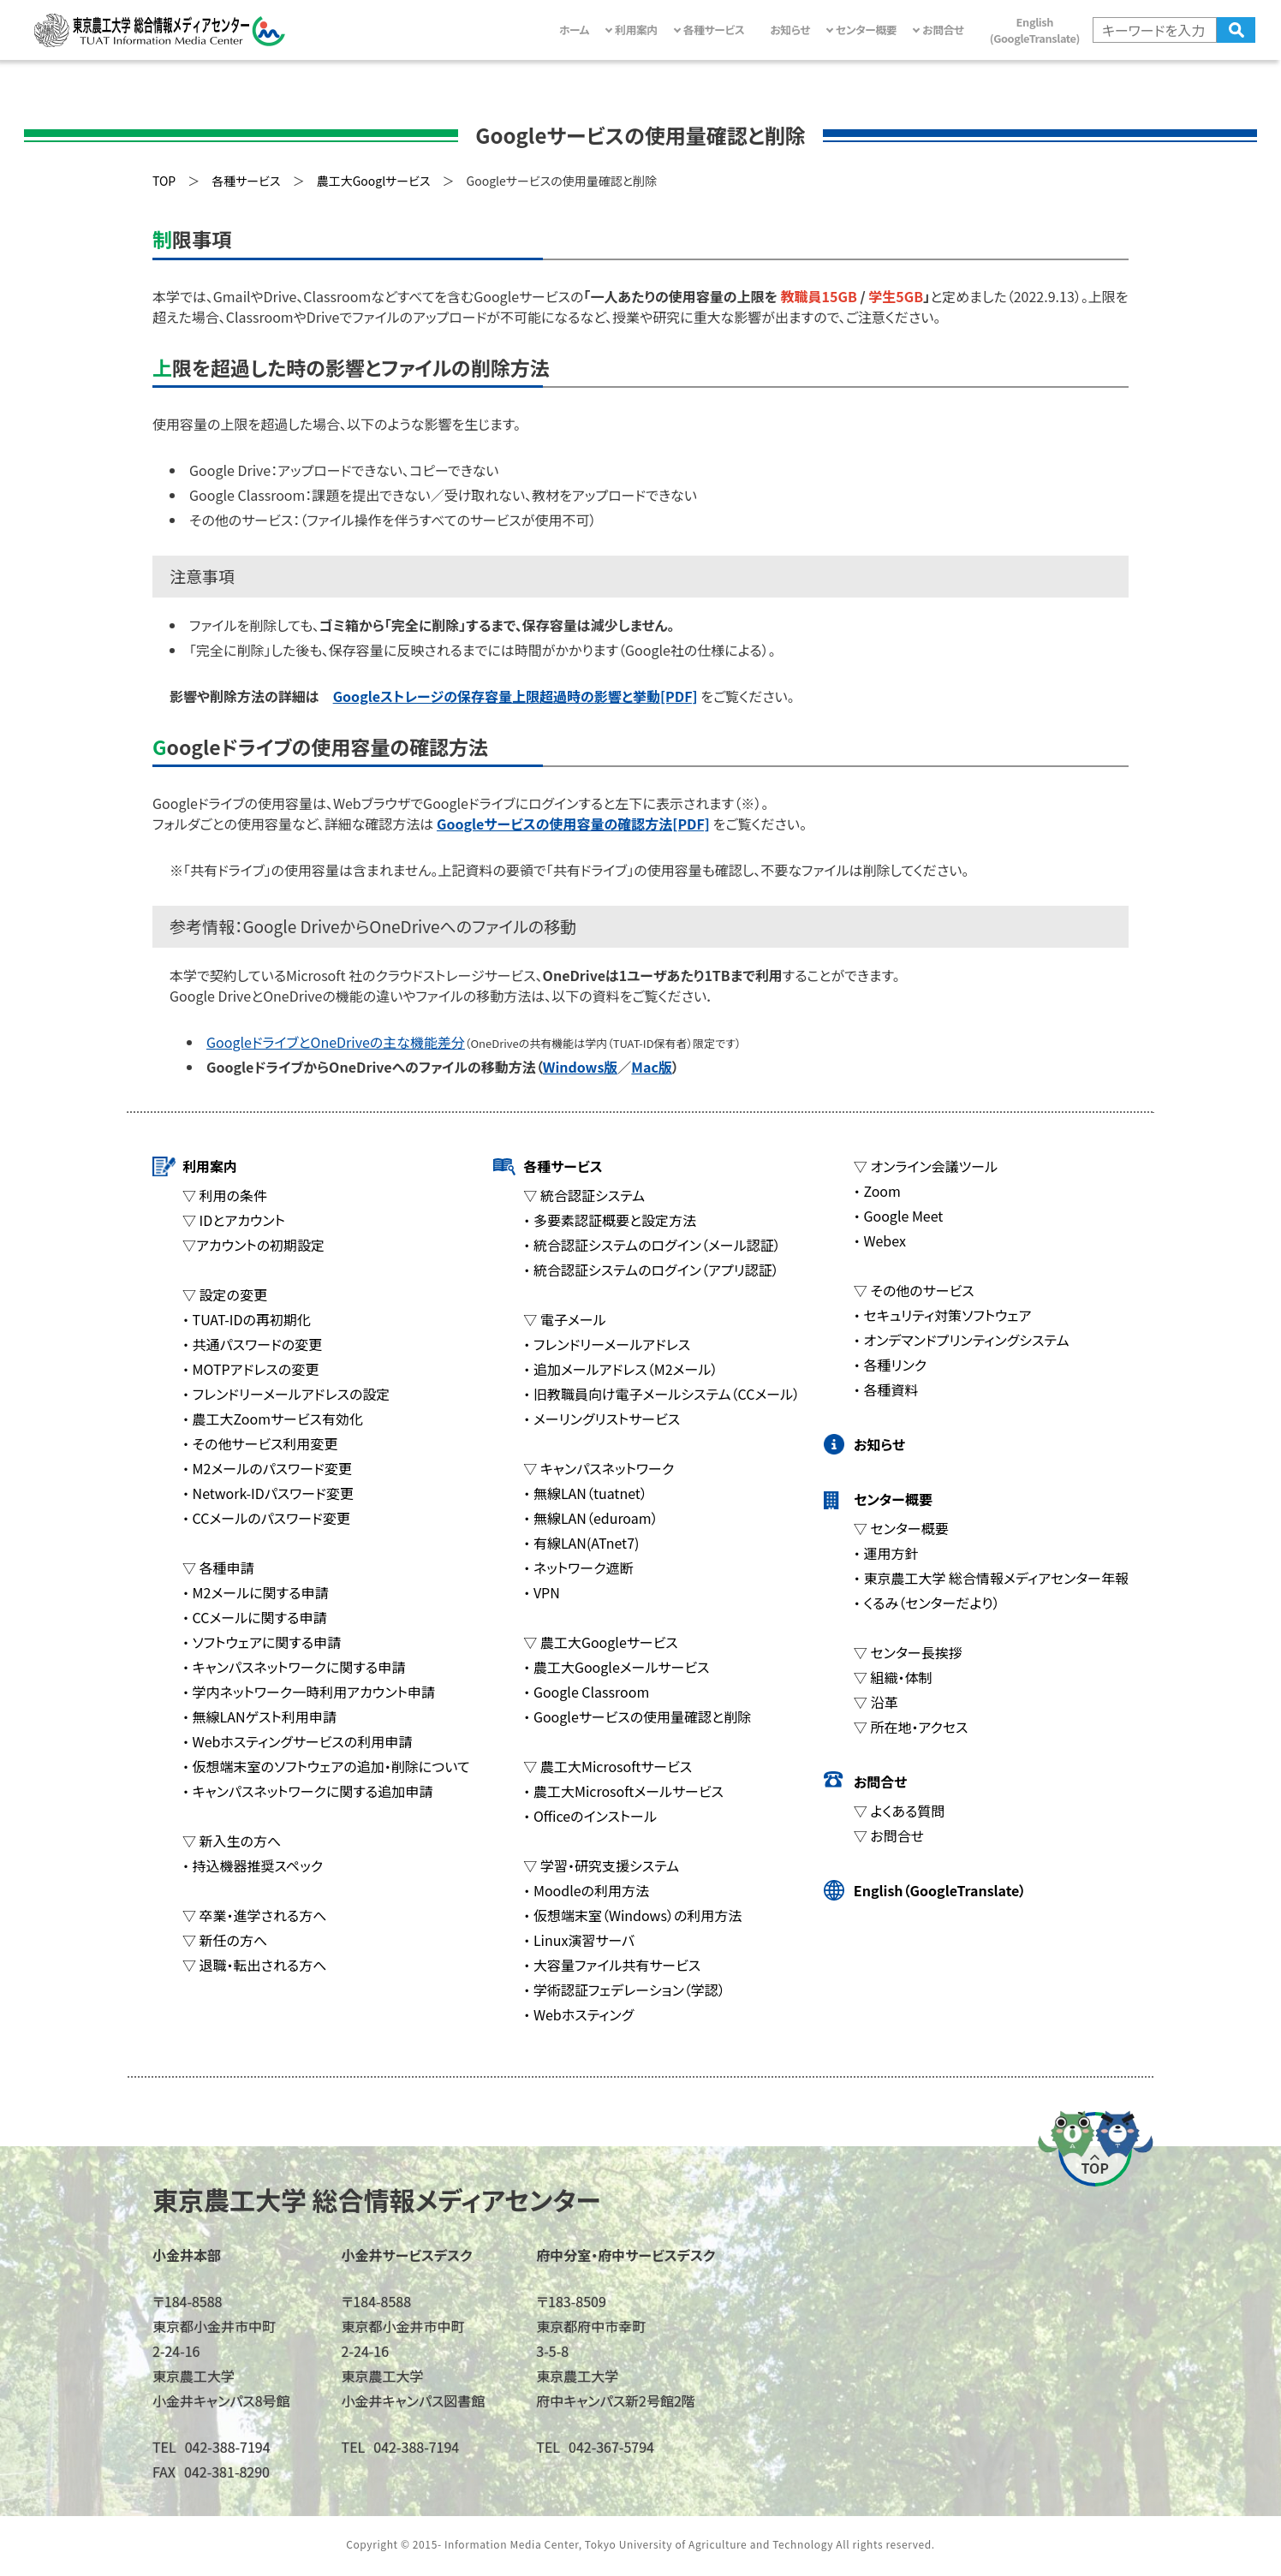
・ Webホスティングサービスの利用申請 (297, 1741)
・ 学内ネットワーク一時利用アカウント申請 (308, 1691)
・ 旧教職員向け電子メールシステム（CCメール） (661, 1393)
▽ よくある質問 (899, 1810)
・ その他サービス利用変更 (259, 1443)
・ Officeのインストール (590, 1816)
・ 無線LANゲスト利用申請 (259, 1716)
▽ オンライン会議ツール (926, 1166)
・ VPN (541, 1592)
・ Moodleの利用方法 (586, 1890)
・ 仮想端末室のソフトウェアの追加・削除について (326, 1766)
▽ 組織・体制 (893, 1677)
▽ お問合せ (889, 1835)
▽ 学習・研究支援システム (601, 1865)
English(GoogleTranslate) (1035, 30)
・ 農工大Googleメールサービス (616, 1667)
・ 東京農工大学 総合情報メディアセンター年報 (991, 1578)
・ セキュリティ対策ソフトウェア (943, 1315)
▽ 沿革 (876, 1702)
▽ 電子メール (564, 1319)
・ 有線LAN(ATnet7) (581, 1542)
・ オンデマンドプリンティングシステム (961, 1340)
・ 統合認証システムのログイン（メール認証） (651, 1244)
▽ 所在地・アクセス (911, 1726)
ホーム (574, 29)
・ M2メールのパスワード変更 (267, 1468)
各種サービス (562, 1166)
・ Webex (880, 1240)
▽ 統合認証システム (584, 1195)
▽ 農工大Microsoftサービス (607, 1766)
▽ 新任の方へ (224, 1940)
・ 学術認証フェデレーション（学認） (623, 1989)
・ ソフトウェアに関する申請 (261, 1642)
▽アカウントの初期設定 (253, 1244)
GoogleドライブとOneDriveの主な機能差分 (335, 1042)
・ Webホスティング (578, 2014)
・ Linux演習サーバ (579, 1940)
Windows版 (580, 1066)
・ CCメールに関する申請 (254, 1617)
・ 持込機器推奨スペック (252, 1865)
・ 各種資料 (886, 1389)
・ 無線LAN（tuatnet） (585, 1493)
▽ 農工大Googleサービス (600, 1642)
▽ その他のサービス (914, 1290)
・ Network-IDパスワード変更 (268, 1493)
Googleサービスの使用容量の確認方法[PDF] (573, 823)
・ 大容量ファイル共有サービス (611, 1964)
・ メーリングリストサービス (601, 1418)
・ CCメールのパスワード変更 (266, 1518)
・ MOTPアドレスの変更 (250, 1369)
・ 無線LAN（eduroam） (590, 1518)
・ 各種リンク (890, 1364)
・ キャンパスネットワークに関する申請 (293, 1667)
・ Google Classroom (586, 1691)
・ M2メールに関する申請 (255, 1592)
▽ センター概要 (901, 1528)
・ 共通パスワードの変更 (252, 1344)
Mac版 (651, 1066)
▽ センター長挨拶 (908, 1652)
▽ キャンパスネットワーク (598, 1468)
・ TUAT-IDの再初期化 (246, 1319)
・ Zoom (877, 1191)
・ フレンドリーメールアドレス (606, 1344)
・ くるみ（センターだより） (927, 1602)
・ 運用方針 (886, 1553)
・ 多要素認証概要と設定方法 (609, 1220)
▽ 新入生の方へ (231, 1840)
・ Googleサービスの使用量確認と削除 (637, 1716)
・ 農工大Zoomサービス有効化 (272, 1418)
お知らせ (790, 29)
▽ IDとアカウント (233, 1220)
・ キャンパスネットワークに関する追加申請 (307, 1791)
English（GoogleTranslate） (940, 1890)
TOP (164, 180)
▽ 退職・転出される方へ (254, 1964)
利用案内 (209, 1166)
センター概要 (893, 1499)
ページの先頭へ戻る (1095, 2148)
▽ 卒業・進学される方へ (254, 1915)
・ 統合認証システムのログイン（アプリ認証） (650, 1269)
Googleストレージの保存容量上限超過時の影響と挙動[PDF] (515, 696)
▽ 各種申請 (218, 1567)
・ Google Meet (899, 1215)
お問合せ (880, 1781)
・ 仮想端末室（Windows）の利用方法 (632, 1915)
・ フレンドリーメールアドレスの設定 (286, 1393)
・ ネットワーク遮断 (578, 1567)
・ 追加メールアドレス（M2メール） (620, 1369)
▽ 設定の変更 (224, 1294)
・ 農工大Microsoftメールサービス (623, 1791)
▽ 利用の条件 (224, 1195)
